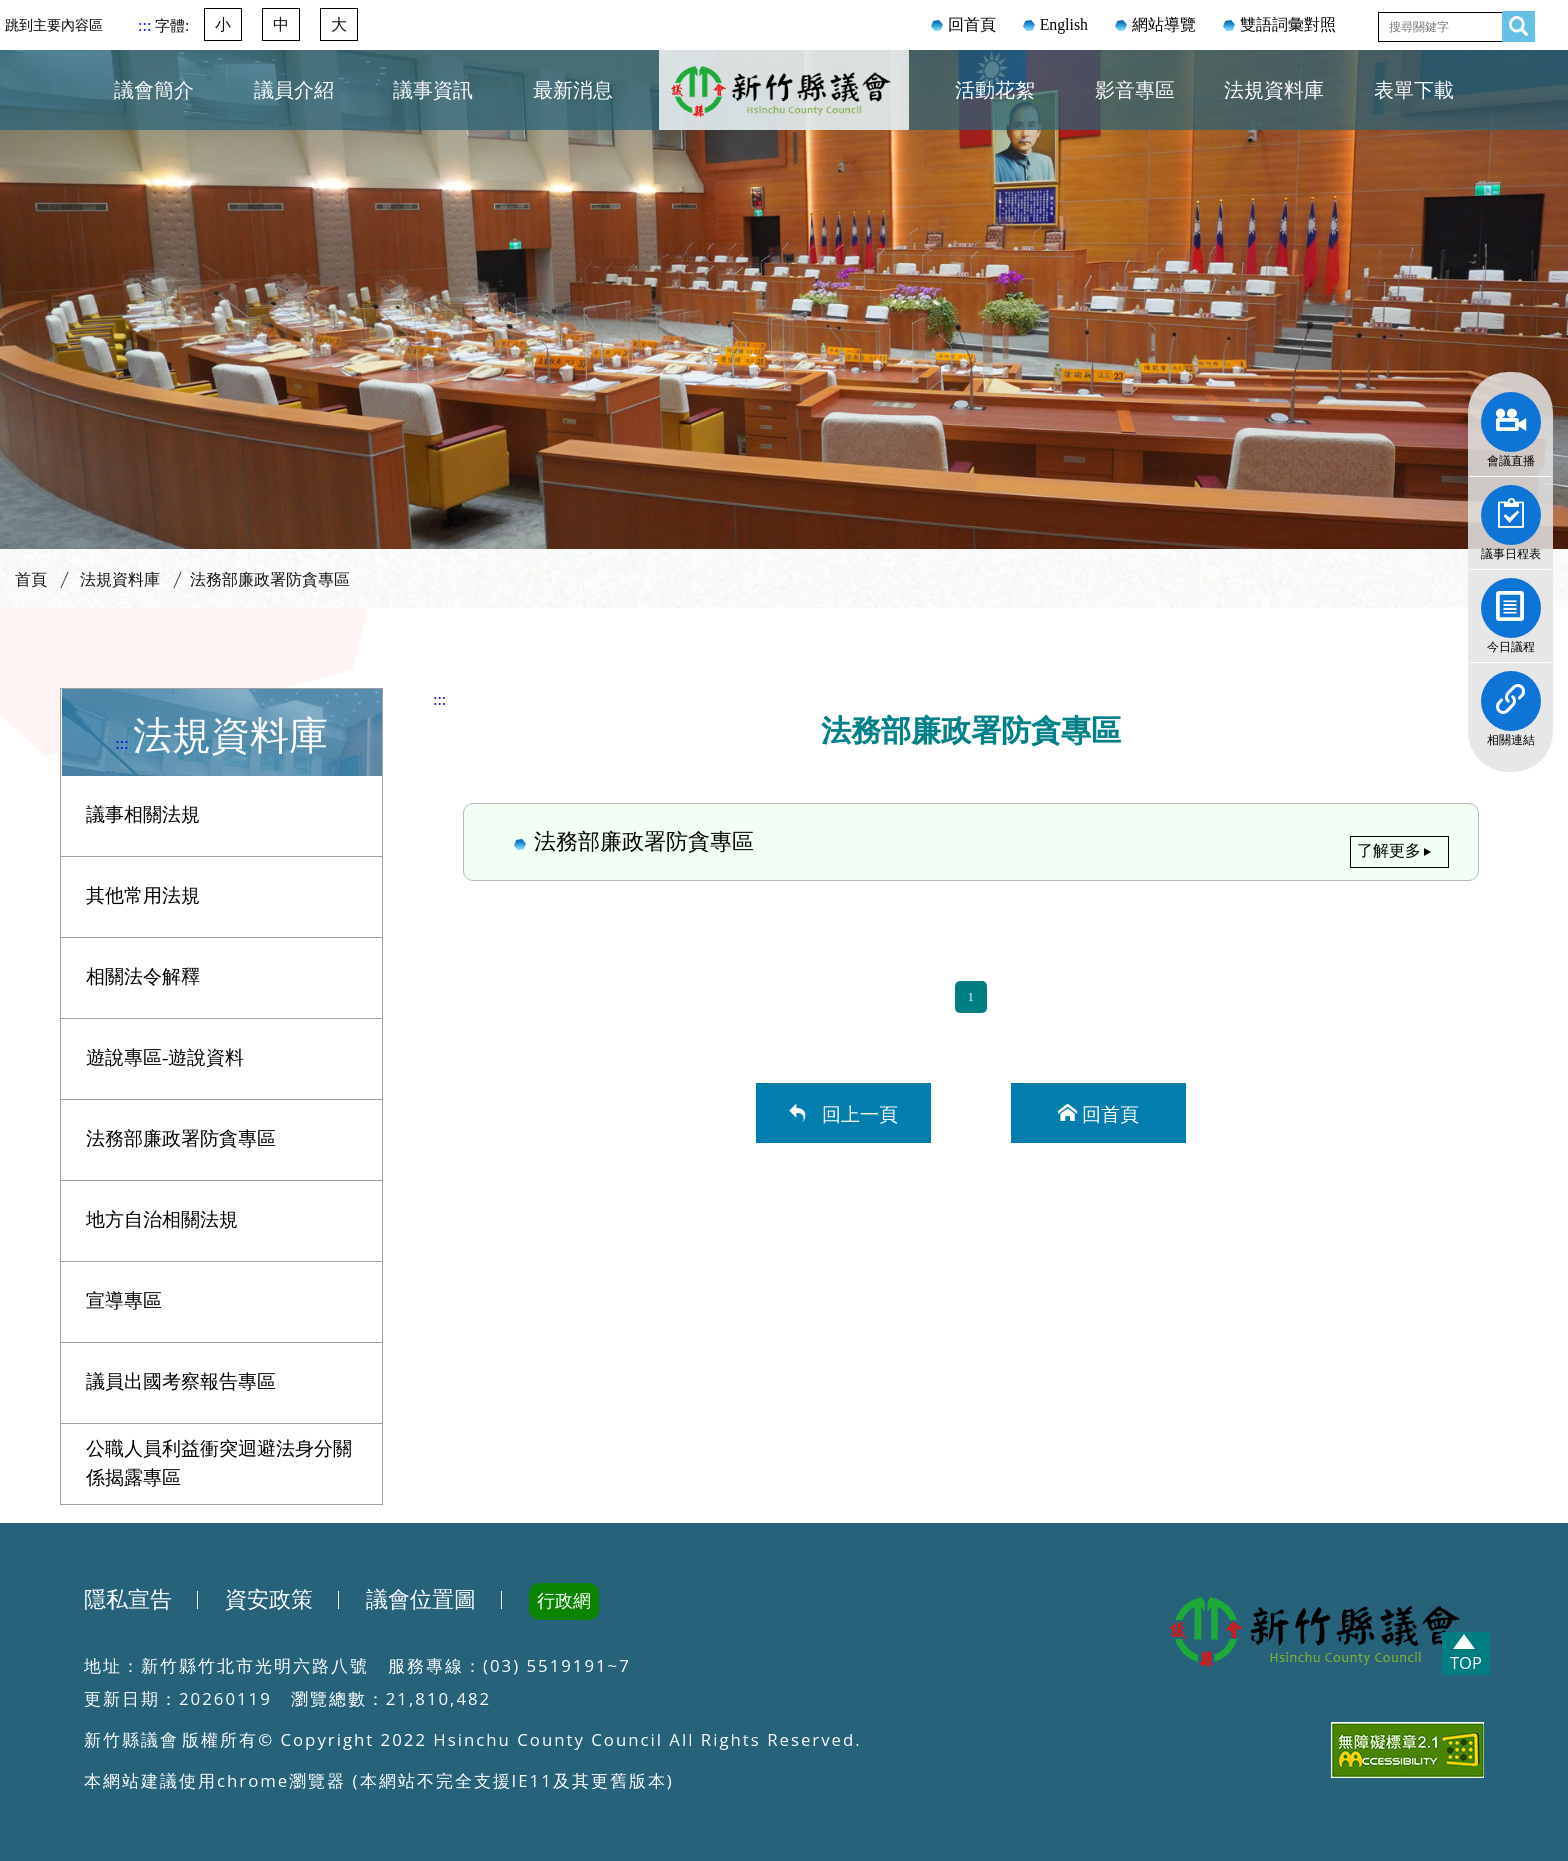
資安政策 (269, 1600)
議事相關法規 (143, 814)
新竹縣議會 (784, 114)
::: (146, 25)
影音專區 (1135, 90)
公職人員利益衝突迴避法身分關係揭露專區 (219, 1463)
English (1064, 24)
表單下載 (1414, 90)
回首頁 (972, 24)
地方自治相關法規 (162, 1219)
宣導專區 (124, 1300)
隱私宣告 (128, 1600)
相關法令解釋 (143, 976)
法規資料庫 (1274, 90)
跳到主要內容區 (54, 25)
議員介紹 (294, 90)
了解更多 (1389, 850)
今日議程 (1511, 601)
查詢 (1513, 22)
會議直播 (1511, 415)
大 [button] (339, 24)
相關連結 (1511, 694)
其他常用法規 (143, 895)
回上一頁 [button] (855, 1112)
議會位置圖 (421, 1600)
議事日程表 (1511, 508)
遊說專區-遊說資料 (165, 1057)
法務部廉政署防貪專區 (270, 579)
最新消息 (573, 90)
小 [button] (223, 24)
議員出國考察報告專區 (181, 1381)
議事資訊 (433, 90)
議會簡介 (154, 90)
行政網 (564, 1601)
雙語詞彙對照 (1288, 24)
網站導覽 (1164, 24)
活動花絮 (995, 90)
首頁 (31, 579)
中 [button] (281, 24)
